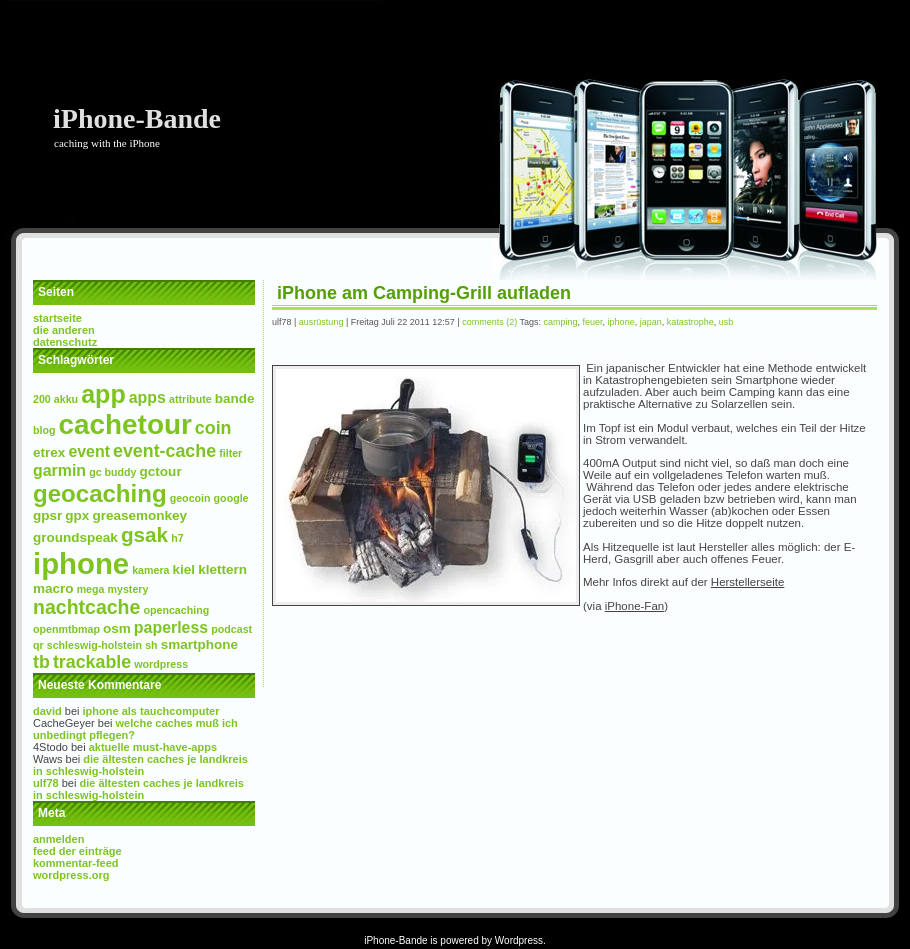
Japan (651, 322)
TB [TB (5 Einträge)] (41, 662)
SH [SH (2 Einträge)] (151, 645)
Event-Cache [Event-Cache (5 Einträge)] (164, 451)
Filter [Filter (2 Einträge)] (230, 453)
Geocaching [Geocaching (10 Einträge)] (100, 493)
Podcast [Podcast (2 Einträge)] (231, 629)
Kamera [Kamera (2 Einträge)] (150, 570)
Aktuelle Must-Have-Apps (153, 747)
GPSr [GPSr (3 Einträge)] (47, 515)
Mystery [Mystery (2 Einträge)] (128, 589)
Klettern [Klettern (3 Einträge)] (222, 569)
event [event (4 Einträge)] (89, 451)
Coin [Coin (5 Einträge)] (213, 428)
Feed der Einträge (77, 851)
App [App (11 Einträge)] (103, 394)
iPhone (621, 322)
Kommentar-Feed (76, 863)
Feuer (593, 322)
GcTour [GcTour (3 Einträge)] (161, 471)
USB (726, 322)
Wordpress (519, 940)
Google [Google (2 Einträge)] (231, 498)
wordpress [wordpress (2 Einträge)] (161, 664)
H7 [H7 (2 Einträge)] (177, 538)
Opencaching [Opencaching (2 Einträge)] (176, 610)
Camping (561, 322)
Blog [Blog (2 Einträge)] (44, 430)
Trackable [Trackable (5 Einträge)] (92, 662)
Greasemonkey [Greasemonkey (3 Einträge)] (139, 515)
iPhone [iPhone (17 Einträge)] (81, 563)
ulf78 (46, 783)
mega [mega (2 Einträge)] (91, 589)
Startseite (57, 318)
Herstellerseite (748, 582)
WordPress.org (71, 875)
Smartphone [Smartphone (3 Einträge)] (199, 644)
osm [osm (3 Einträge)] (117, 628)
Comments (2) (489, 322)
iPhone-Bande (137, 118)
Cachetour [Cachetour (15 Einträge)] (125, 424)
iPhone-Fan (634, 606)
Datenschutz (65, 342)
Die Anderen (64, 330)
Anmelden (58, 839)
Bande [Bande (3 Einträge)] (235, 398)
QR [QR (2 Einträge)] (38, 645)
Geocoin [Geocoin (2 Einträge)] (190, 498)
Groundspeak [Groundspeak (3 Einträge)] (75, 537)
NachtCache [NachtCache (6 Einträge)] (86, 607)
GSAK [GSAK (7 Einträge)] (144, 534)
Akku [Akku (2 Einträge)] (66, 399)
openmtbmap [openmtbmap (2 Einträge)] (66, 629)
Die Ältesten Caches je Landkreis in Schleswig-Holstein (140, 765)
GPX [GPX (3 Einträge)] (77, 515)
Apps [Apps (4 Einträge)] (147, 397)
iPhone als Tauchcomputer (151, 711)
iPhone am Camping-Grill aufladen (424, 293)
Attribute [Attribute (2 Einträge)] (190, 399)
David (47, 711)
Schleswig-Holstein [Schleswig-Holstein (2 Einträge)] (94, 645)
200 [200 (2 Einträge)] (42, 399)
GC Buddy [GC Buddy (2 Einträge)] (112, 472)
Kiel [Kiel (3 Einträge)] (184, 569)
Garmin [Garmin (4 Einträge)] (59, 470)
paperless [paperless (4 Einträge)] (171, 627)
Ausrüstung (321, 322)
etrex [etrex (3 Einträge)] (49, 452)
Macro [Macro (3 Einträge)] (53, 588)
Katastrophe (690, 322)
